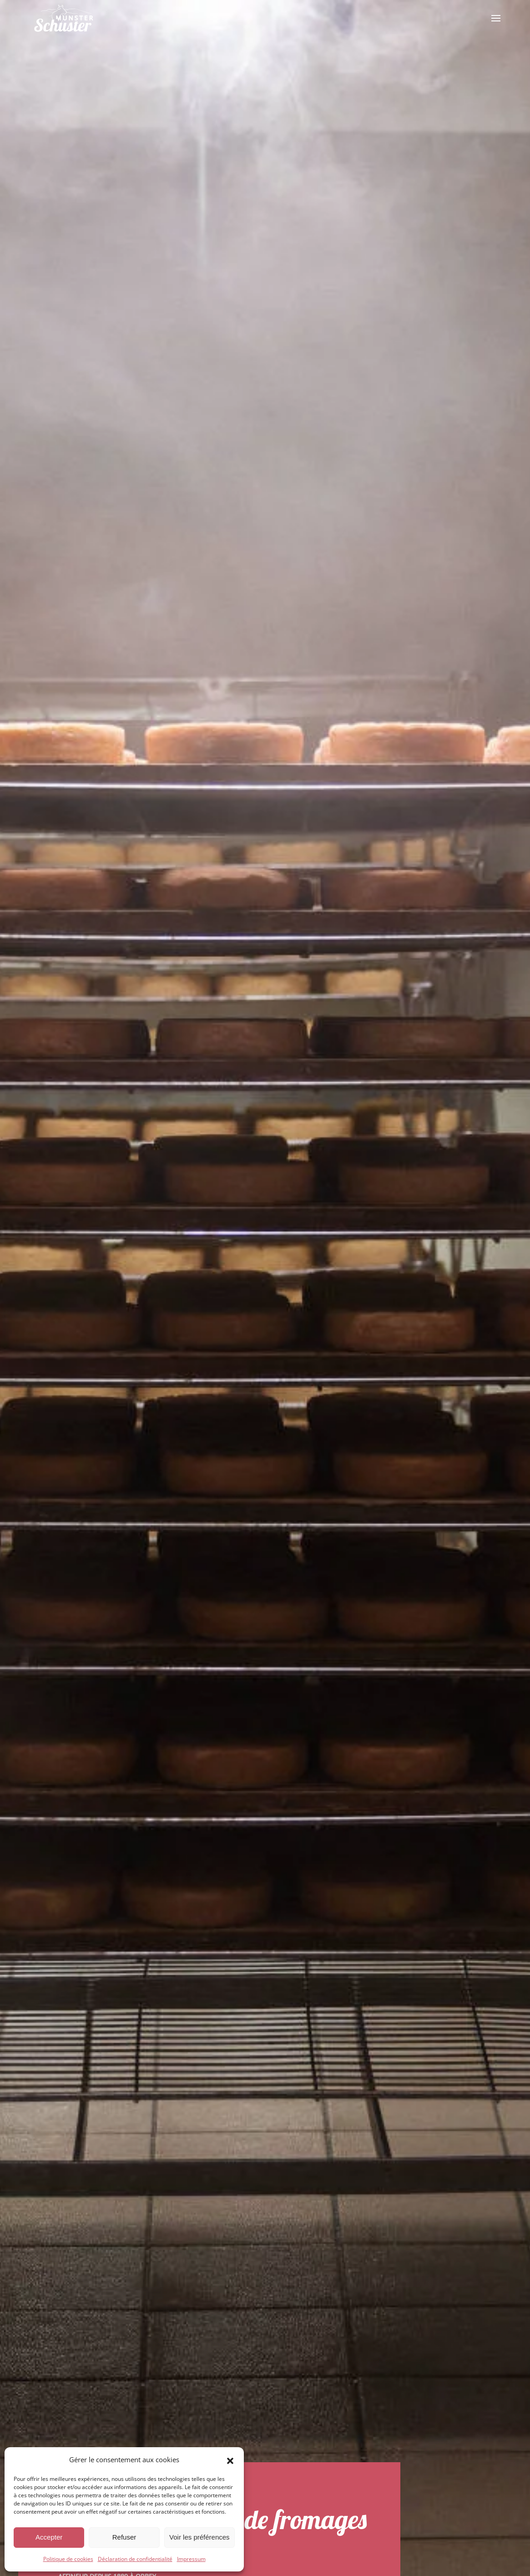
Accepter (48, 2537)
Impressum (191, 2559)
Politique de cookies (68, 2559)
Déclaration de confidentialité (135, 2559)
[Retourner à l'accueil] (63, 18)
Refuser (124, 2537)
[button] (230, 2459)
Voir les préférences (199, 2537)
